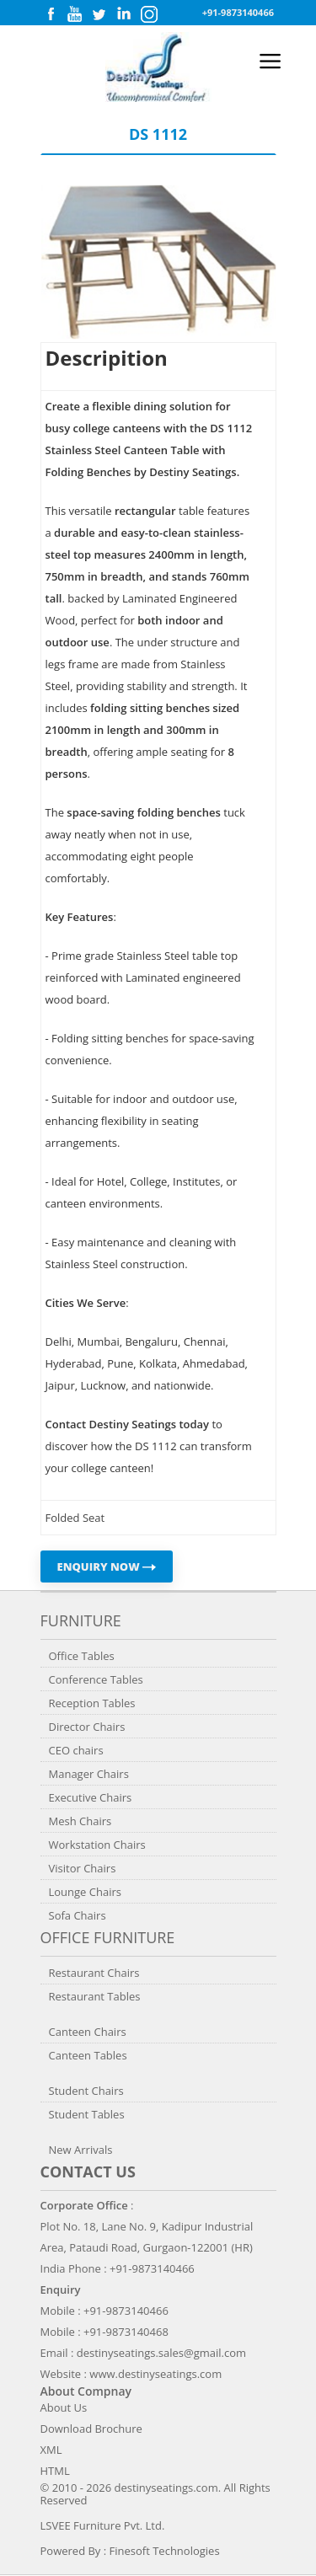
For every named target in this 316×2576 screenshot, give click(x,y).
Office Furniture (107, 1937)
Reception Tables (92, 1703)
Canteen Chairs (87, 2031)
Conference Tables (96, 1679)
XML (51, 2449)
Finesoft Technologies (165, 2550)
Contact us (88, 2171)
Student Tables (87, 2114)
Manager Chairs (89, 1773)
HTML (55, 2470)
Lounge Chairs (85, 1891)
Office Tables (82, 1655)
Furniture (80, 1620)
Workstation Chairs (97, 1844)
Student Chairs (86, 2090)
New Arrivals (81, 2149)
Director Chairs (87, 1726)
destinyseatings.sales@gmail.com (161, 2352)
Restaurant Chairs (94, 1972)
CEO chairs (76, 1750)
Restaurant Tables (95, 1996)
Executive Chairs (90, 1797)
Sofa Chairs (77, 1915)
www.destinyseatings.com (155, 2373)
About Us (64, 2407)
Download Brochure (91, 2428)
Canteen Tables (88, 2055)
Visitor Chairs (82, 1868)
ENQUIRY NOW (107, 1566)
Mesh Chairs (80, 1821)
